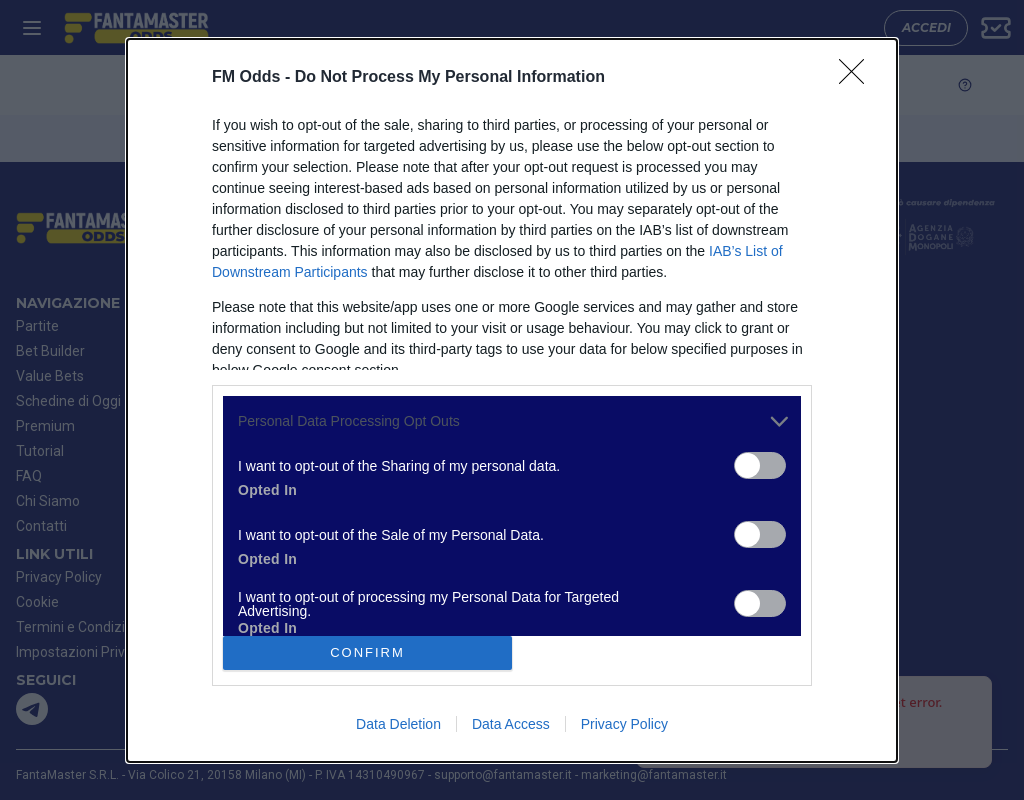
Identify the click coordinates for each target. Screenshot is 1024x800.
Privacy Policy (624, 724)
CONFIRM (367, 652)
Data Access (511, 724)
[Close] (858, 78)
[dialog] (512, 400)
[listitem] (512, 421)
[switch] (760, 465)
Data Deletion (398, 724)
